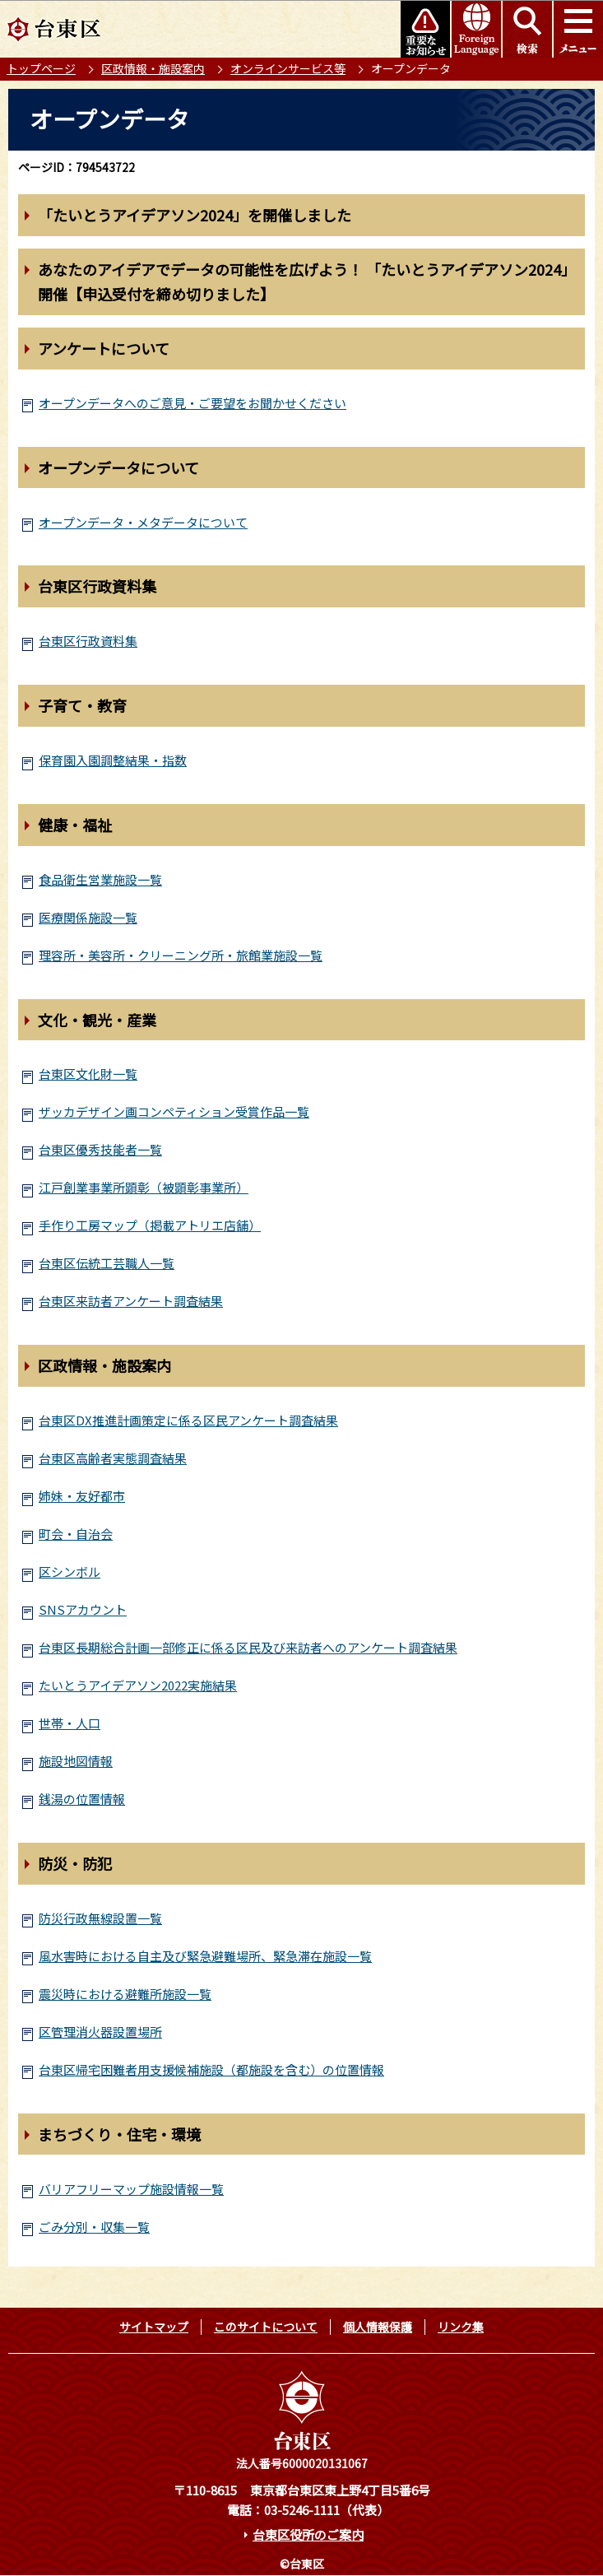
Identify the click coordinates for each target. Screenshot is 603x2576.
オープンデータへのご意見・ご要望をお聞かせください (192, 403)
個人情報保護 (377, 2326)
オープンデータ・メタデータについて (143, 522)
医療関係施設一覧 (88, 917)
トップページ (41, 68)
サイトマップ (153, 2326)
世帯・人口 (69, 1723)
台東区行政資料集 (97, 586)
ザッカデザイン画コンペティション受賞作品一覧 (174, 1111)
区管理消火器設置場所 (100, 2031)
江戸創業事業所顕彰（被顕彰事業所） (143, 1187)
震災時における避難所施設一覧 (125, 1993)
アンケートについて (103, 348)
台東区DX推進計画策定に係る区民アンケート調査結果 (188, 1420)
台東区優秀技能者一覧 (100, 1149)
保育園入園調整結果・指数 (113, 760)
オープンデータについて (118, 467)
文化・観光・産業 (97, 1019)
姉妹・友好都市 (82, 1495)
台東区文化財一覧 (88, 1073)
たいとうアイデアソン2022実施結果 (138, 1685)
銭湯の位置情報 (82, 1798)
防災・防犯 (75, 1863)
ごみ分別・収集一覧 (94, 2226)
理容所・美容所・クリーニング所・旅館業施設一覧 (180, 955)
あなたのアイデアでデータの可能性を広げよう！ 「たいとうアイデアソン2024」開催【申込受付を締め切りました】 (307, 281)
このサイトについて (266, 2326)
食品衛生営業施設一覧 (100, 879)
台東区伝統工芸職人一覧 (106, 1263)
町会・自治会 (76, 1533)
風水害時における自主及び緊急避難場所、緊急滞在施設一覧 (205, 1956)
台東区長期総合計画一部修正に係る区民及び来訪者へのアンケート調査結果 (248, 1647)
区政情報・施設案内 (153, 68)
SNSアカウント (83, 1609)
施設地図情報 (76, 1760)
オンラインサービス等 (288, 68)
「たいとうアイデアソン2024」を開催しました (194, 215)
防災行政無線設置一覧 (100, 1918)
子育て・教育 (82, 705)
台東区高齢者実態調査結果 (113, 1458)
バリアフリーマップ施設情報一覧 (131, 2188)
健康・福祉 (75, 824)
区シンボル (69, 1571)
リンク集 (461, 2326)
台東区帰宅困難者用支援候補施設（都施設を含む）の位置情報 (211, 2069)
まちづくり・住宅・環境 (119, 2134)
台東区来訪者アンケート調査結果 (131, 1300)
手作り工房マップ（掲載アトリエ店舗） (150, 1225)
